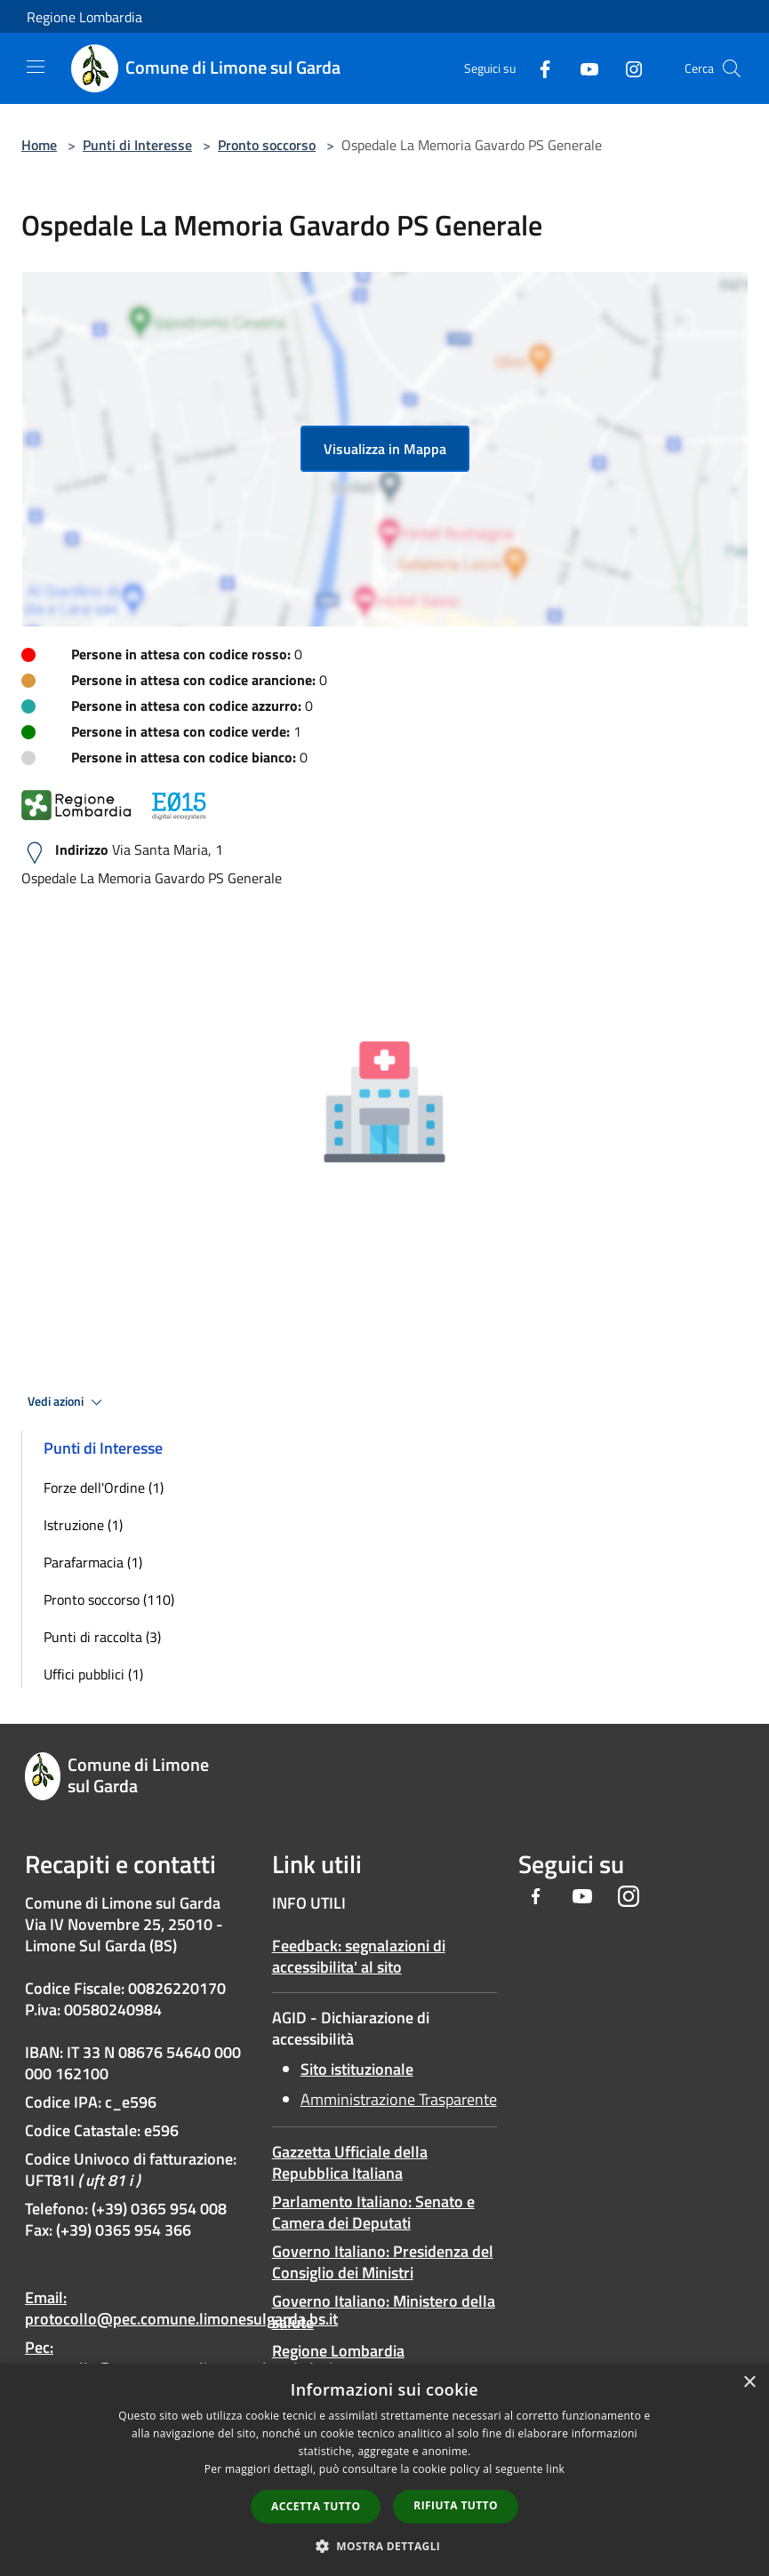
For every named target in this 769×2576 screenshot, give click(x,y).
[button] (385, 2546)
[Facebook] (538, 68)
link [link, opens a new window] (555, 2468)
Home (39, 145)
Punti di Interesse (137, 145)
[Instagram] (627, 68)
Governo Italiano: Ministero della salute (383, 2311)
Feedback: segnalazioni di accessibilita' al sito (358, 1956)
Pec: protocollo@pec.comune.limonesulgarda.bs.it (181, 2358)
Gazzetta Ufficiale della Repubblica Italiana (350, 2162)
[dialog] (384, 2470)
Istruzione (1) (83, 1524)
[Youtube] (582, 68)
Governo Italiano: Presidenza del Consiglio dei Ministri (382, 2262)
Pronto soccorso (267, 145)
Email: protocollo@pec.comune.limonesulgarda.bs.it (181, 2308)
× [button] (749, 2382)
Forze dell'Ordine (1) (104, 1487)
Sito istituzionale (356, 2069)
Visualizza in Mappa (385, 448)
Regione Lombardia (84, 17)
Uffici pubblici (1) (93, 1674)
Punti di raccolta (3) (102, 1636)
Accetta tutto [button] (315, 2506)
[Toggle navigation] (35, 66)
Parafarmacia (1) (93, 1562)
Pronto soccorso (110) (109, 1599)
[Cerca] (731, 68)
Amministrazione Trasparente (398, 2099)
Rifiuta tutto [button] (455, 2505)
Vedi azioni (68, 1402)
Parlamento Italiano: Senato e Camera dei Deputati (373, 2212)
